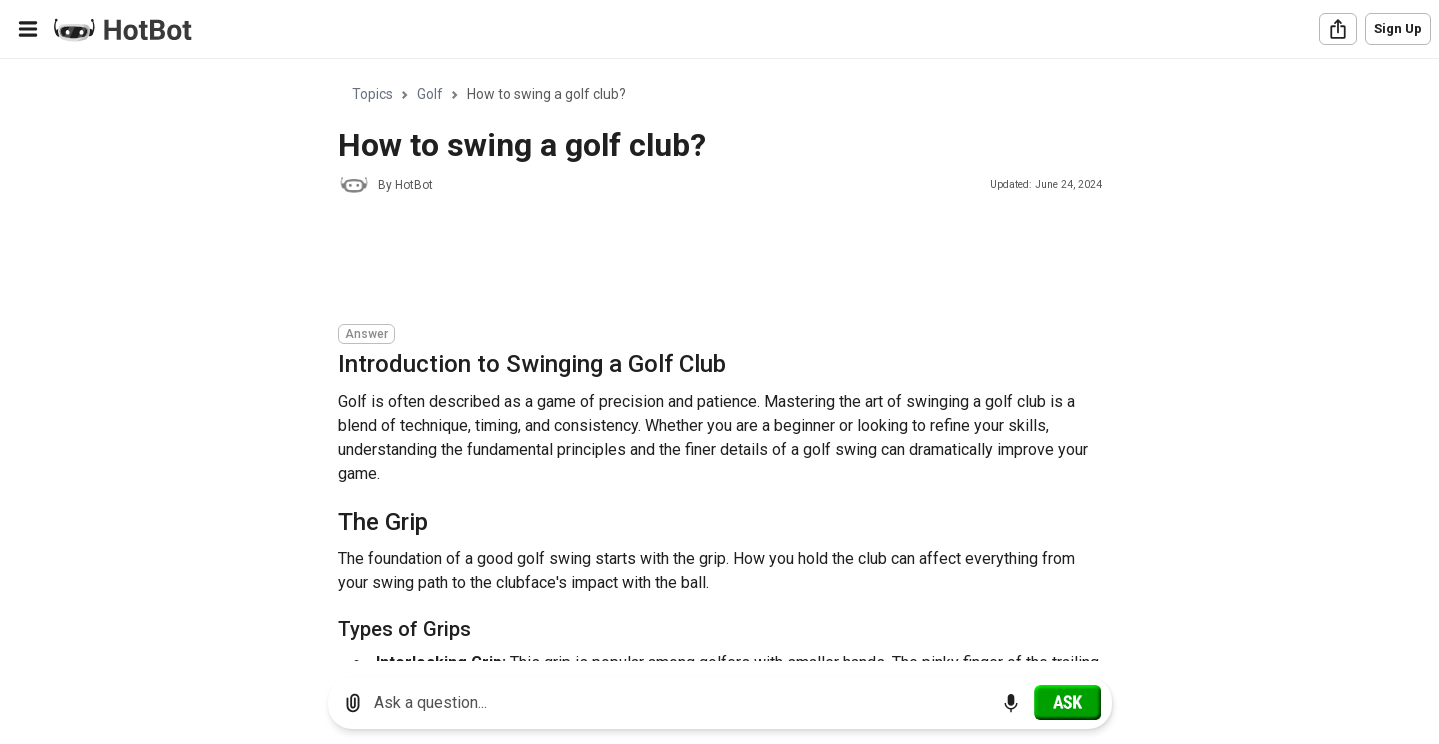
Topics (372, 94)
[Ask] (1067, 702)
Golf (430, 94)
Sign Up (1398, 28)
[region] (719, 360)
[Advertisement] (702, 262)
